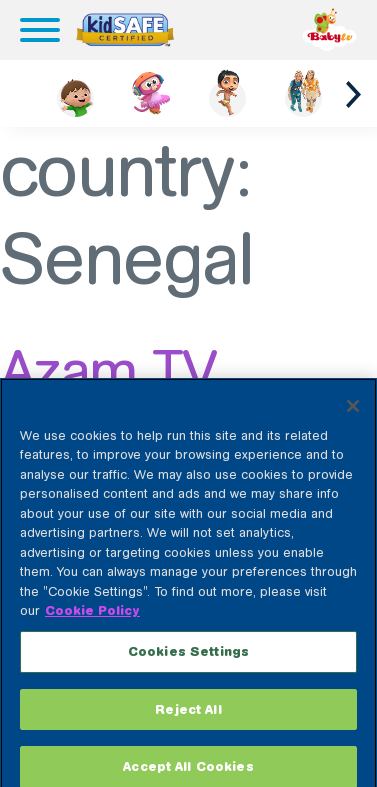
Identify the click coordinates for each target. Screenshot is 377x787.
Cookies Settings (188, 660)
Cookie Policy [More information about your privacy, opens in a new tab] (92, 620)
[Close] (353, 415)
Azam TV (108, 371)
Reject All (188, 718)
